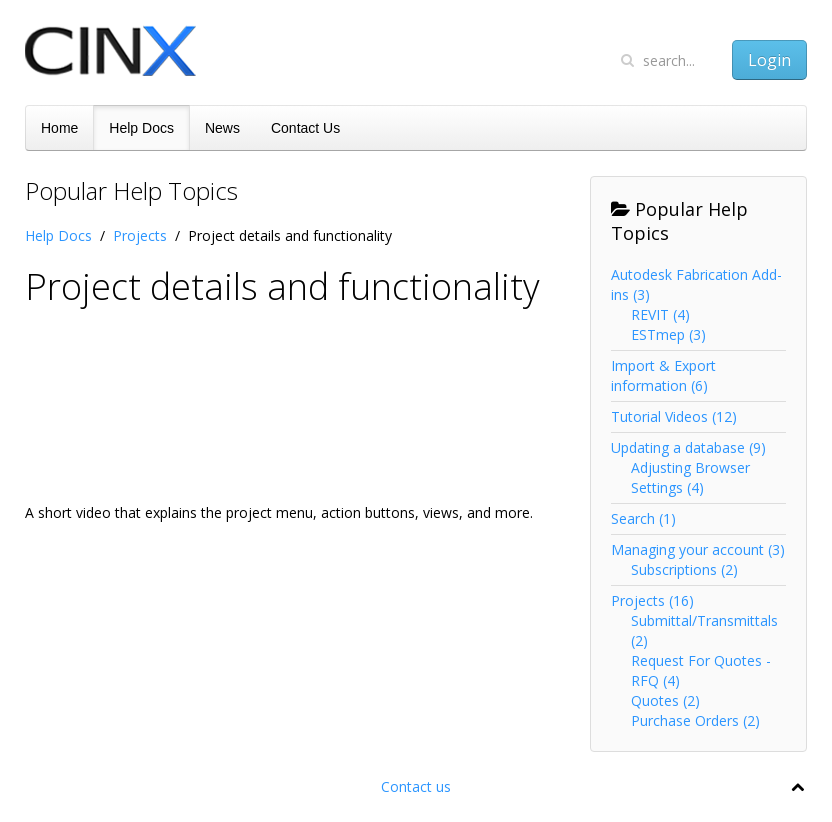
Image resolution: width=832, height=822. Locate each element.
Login (769, 60)
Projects (140, 235)
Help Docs (141, 128)
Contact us (416, 786)
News (222, 128)
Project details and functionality (282, 286)
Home (59, 128)
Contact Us (305, 128)
